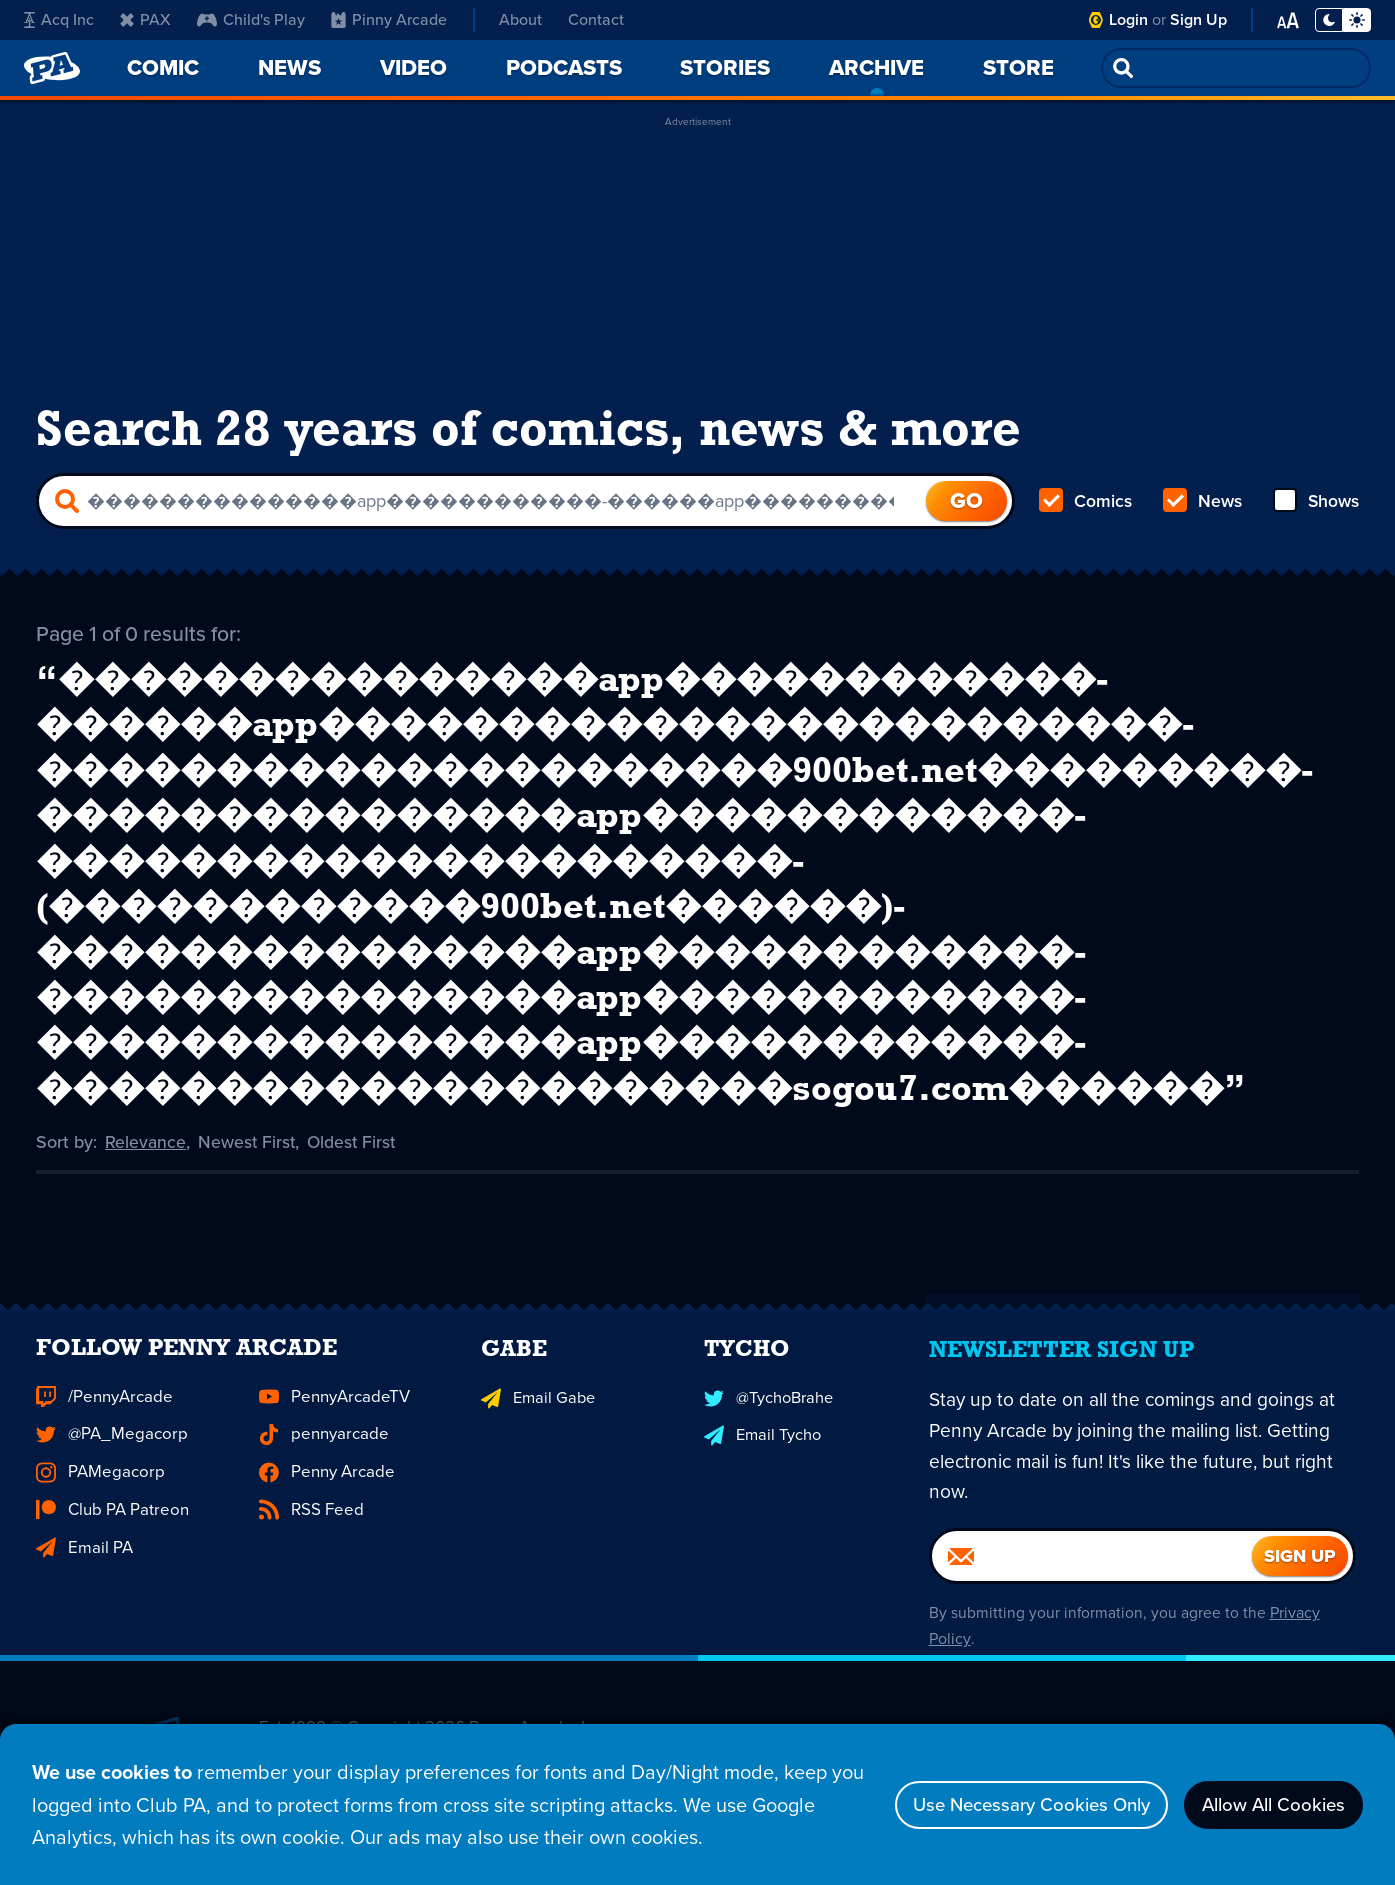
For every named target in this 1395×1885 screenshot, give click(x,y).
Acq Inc (59, 19)
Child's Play (251, 19)
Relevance (146, 1173)
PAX (145, 19)
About (520, 19)
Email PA (83, 1604)
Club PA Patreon (110, 1568)
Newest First (248, 1173)
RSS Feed (310, 1568)
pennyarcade (321, 1495)
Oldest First (355, 1173)
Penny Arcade (325, 1531)
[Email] (1092, 1623)
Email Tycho (762, 1494)
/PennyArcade (102, 1458)
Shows (1314, 508)
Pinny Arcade (389, 19)
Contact (596, 19)
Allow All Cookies (1264, 1805)
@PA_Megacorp (108, 1495)
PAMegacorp (97, 1531)
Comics (1086, 508)
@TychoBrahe (768, 1458)
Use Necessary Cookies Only (1001, 1805)
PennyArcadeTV (332, 1458)
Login (1128, 19)
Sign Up (1198, 19)
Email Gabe (536, 1458)
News (1201, 508)
